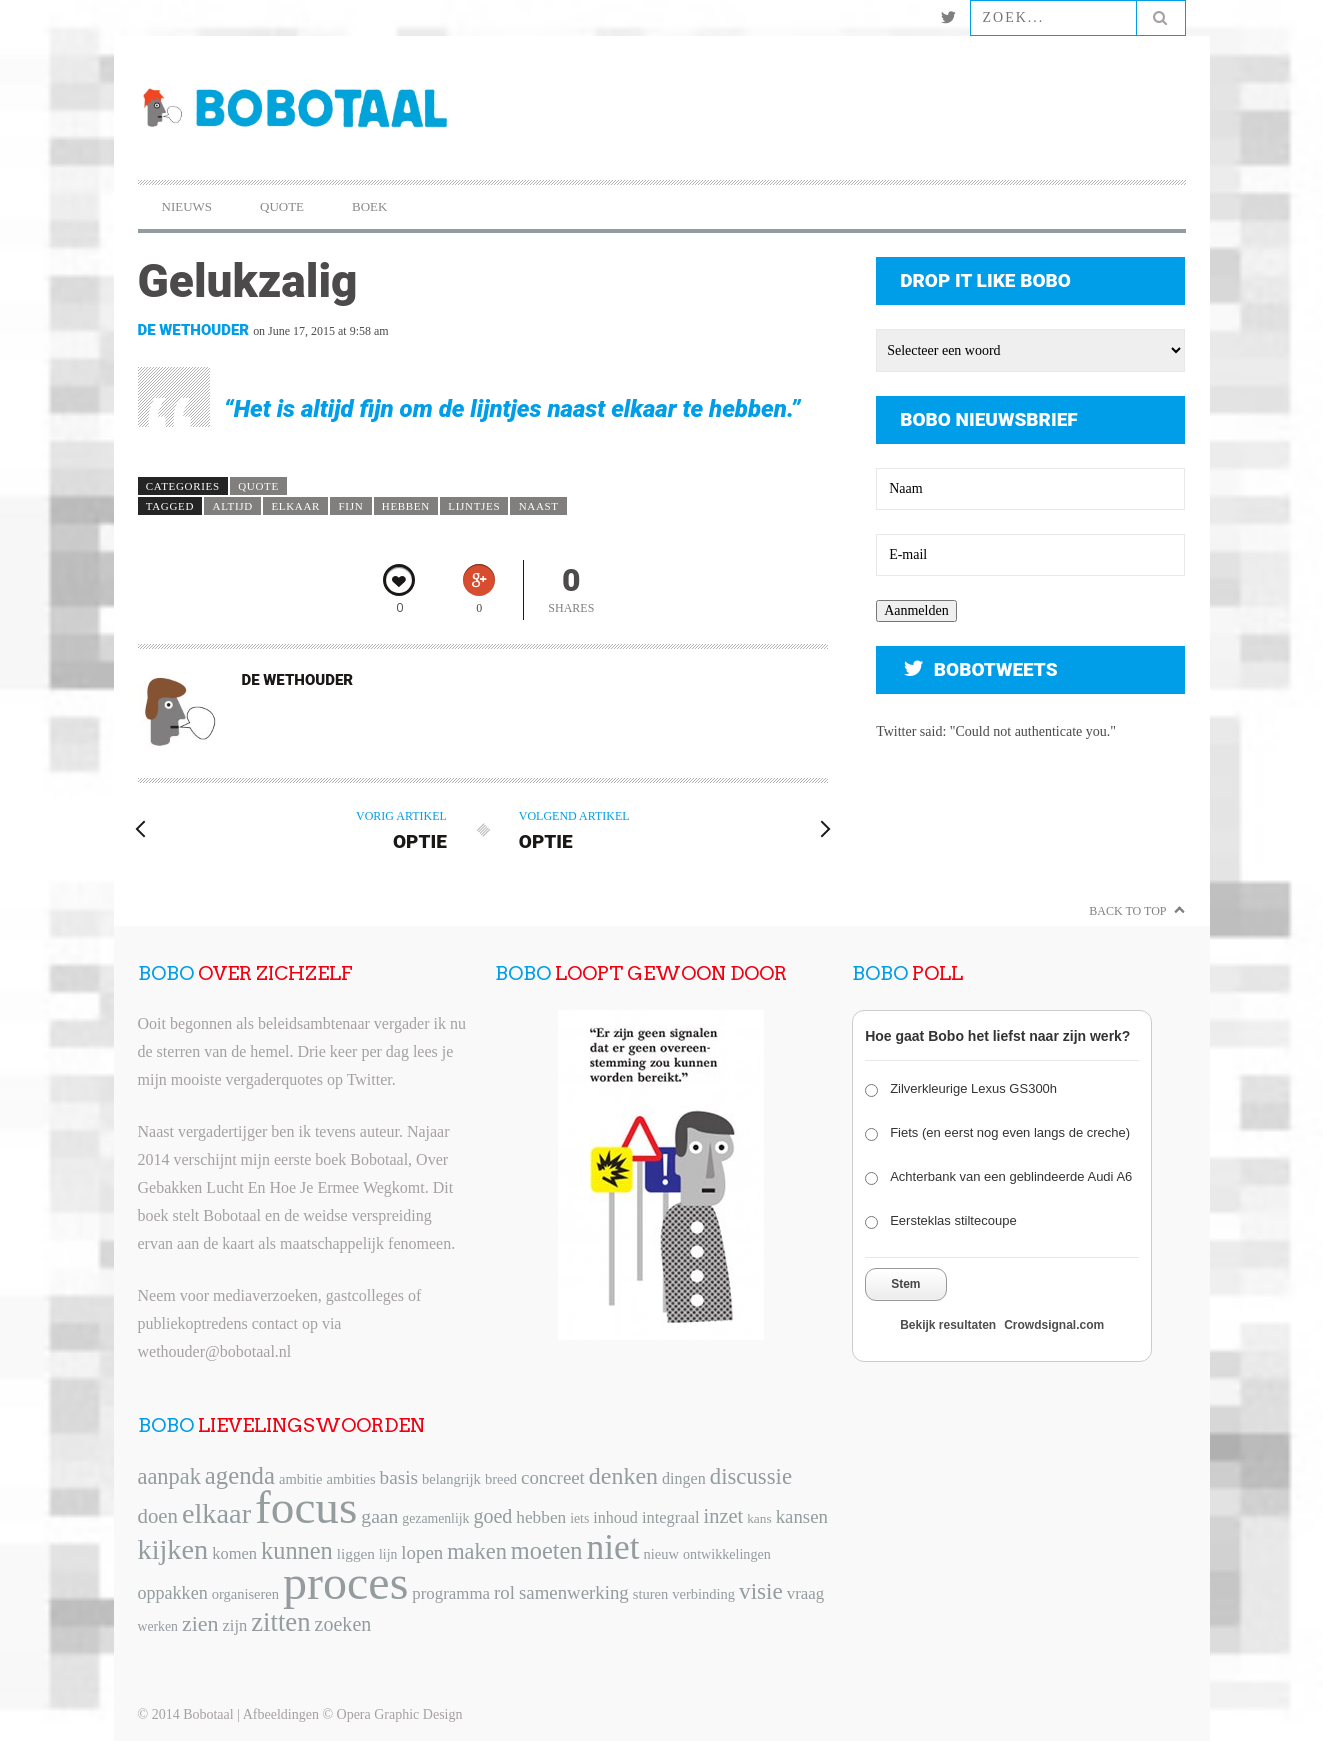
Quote (282, 206)
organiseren (245, 1594)
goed (492, 1516)
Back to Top (1127, 911)
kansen (802, 1516)
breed (501, 1479)
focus (306, 1507)
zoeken (343, 1624)
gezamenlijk (435, 1518)
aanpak (169, 1476)
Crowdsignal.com (1054, 1325)
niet (613, 1547)
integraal (671, 1517)
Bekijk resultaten (948, 1325)
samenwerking (574, 1592)
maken (477, 1551)
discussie (751, 1476)
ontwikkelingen (727, 1554)
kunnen (297, 1550)
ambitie (301, 1479)
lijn (388, 1554)
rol (504, 1592)
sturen (650, 1594)
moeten (547, 1550)
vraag (805, 1593)
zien (200, 1623)
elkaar (295, 506)
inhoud (615, 1517)
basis (399, 1477)
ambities (350, 1479)
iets (579, 1518)
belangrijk (451, 1479)
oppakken (173, 1593)
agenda (240, 1475)
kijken (173, 1549)
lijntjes (474, 506)
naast (539, 506)
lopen (422, 1552)
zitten (280, 1622)
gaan (379, 1516)
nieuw (661, 1554)
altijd (233, 506)
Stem (905, 1284)
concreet (553, 1477)
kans (759, 1518)
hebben (406, 506)
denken (623, 1476)
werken (158, 1626)
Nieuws (187, 206)
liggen (356, 1553)
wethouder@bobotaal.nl (215, 1351)
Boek (369, 206)
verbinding (703, 1594)
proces (345, 1582)
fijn (351, 506)
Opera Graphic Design (400, 1714)
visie (761, 1591)
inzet (724, 1516)
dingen (684, 1478)
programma (451, 1593)
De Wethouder (194, 330)
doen (158, 1516)
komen (234, 1553)
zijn (235, 1625)
